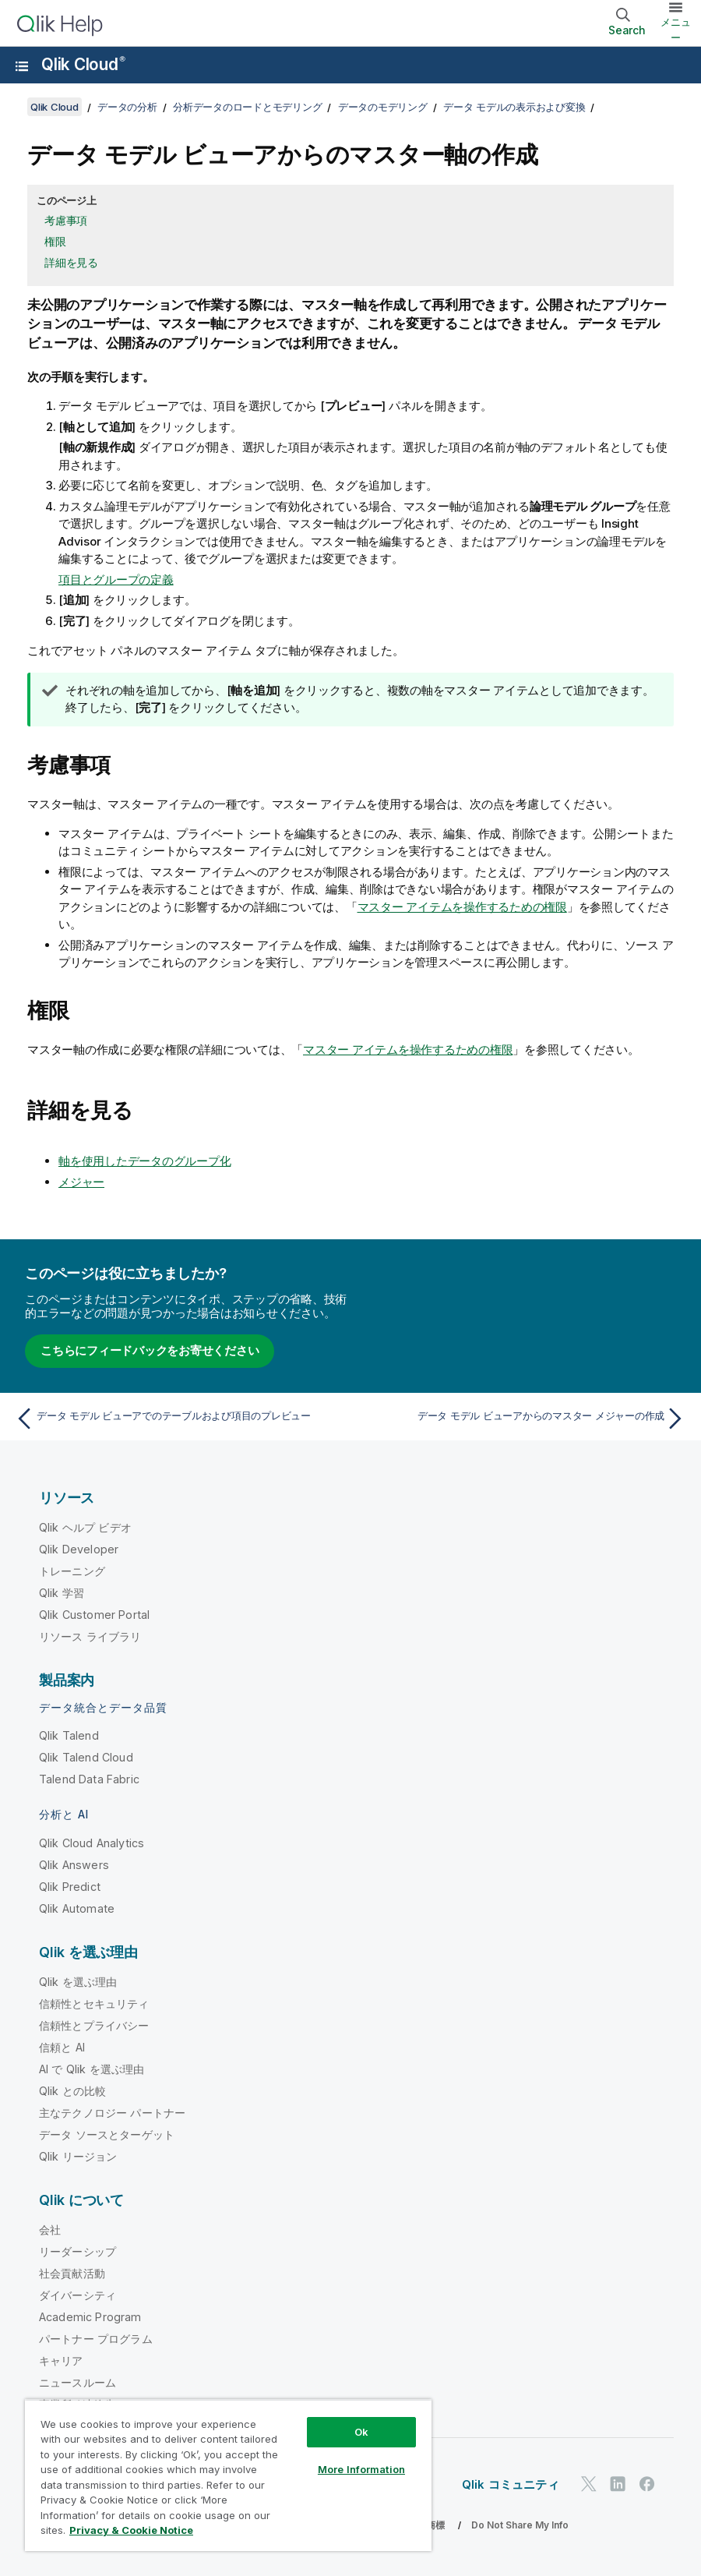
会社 (50, 2229)
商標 (435, 2525)
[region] (228, 2475)
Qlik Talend (69, 1735)
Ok (361, 2432)
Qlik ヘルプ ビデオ (85, 1527)
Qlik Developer (78, 1549)
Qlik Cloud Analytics (91, 1843)
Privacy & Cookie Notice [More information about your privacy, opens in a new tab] (131, 2530)
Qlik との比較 (72, 2090)
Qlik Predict (69, 1886)
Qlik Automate (76, 1908)
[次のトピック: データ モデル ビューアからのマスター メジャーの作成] (523, 1418)
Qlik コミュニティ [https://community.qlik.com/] (510, 2484)
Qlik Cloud (83, 64)
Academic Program (90, 2316)
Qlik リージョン (78, 2156)
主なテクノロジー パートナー (112, 2112)
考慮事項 (65, 220)
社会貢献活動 (72, 2273)
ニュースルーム (77, 2382)
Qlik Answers (74, 1864)
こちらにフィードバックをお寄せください (150, 1350)
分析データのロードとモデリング (247, 107)
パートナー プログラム (96, 2338)
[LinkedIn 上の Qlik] (617, 2484)
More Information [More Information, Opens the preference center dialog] (361, 2469)
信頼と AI (62, 2047)
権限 (55, 241)
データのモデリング (383, 107)
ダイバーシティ (77, 2295)
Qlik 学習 (61, 1592)
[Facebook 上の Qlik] (647, 2484)
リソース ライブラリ (90, 1636)
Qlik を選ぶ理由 (78, 1981)
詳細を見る (71, 262)
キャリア (61, 2360)
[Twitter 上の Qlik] (589, 2484)
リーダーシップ (77, 2251)
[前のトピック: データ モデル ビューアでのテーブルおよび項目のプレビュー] (177, 1418)
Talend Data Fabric (89, 1779)
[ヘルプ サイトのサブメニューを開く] (21, 66)
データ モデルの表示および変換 (514, 107)
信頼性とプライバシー (94, 2025)
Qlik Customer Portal (94, 1614)
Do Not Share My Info (520, 2525)
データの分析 (127, 107)
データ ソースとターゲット (106, 2134)
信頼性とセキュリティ (94, 2003)
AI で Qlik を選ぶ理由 (91, 2069)
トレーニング (72, 1571)
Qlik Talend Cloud (86, 1757)
